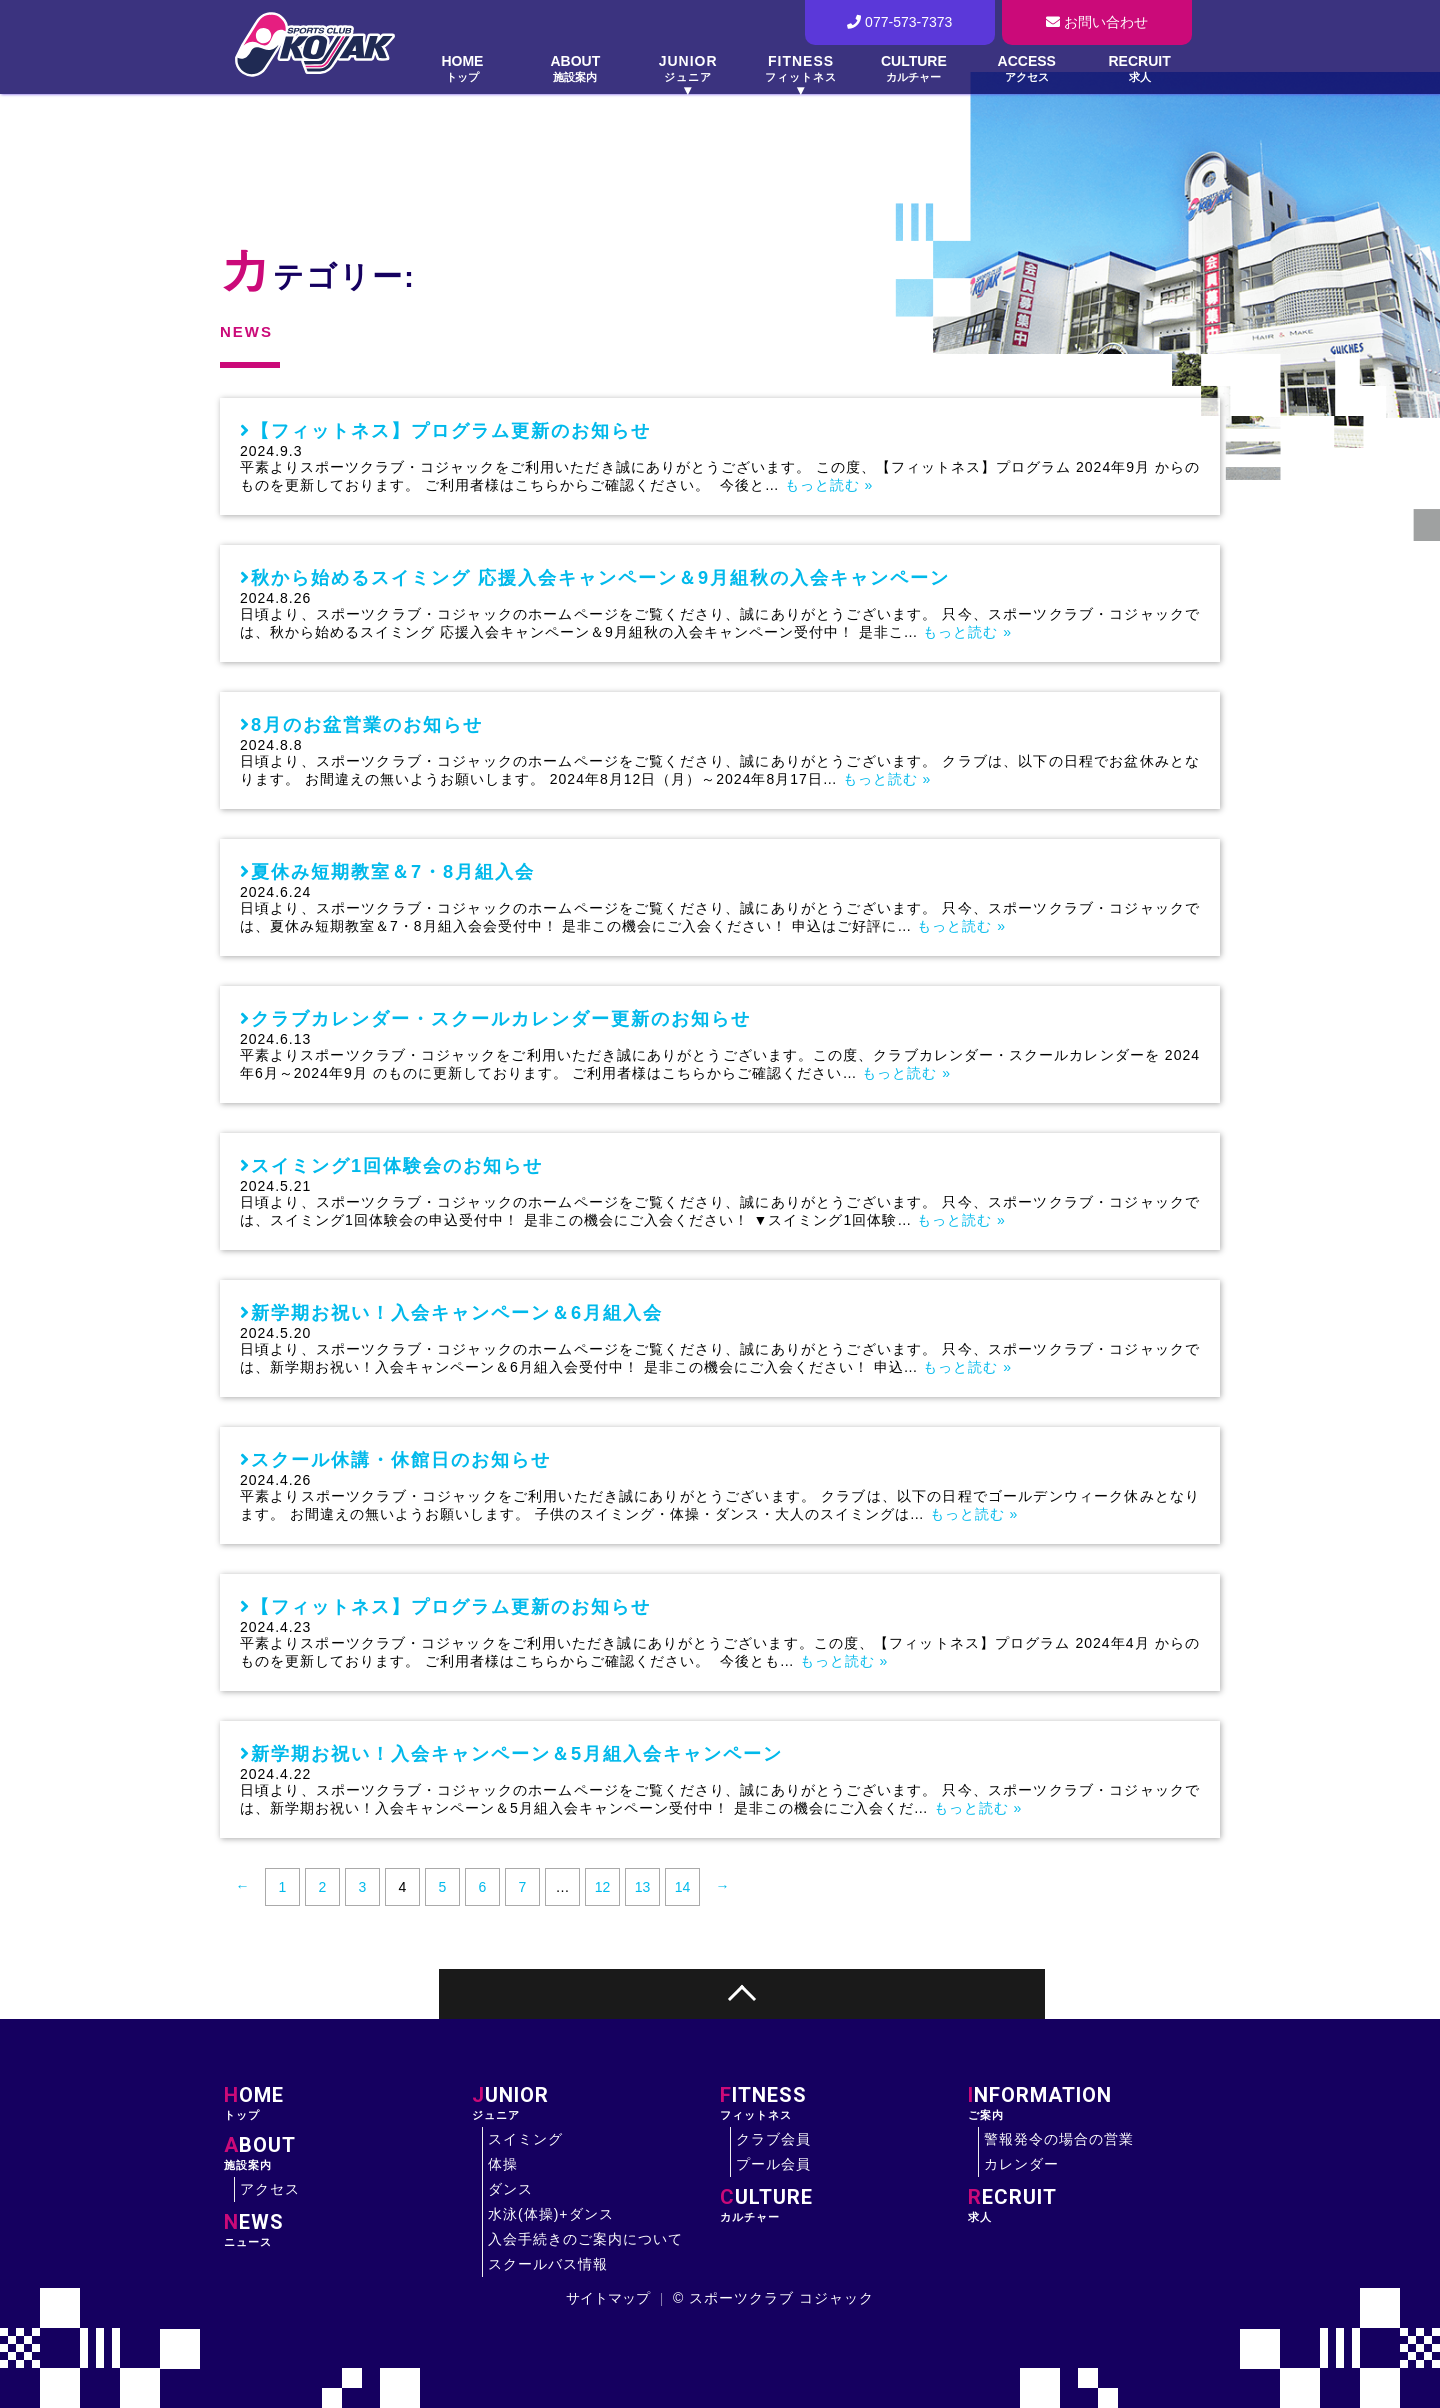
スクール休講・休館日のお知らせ (401, 1460)
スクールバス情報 (548, 2264)
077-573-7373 (899, 22)
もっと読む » (829, 485)
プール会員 (773, 2164)
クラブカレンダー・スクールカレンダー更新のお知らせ (501, 1019)
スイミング (525, 2139)
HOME (462, 68)
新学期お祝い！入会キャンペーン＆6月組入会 (457, 1313)
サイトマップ (608, 2298)
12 (603, 1887)
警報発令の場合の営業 (1059, 2139)
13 (643, 1887)
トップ (348, 2103)
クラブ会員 (773, 2139)
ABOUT (575, 68)
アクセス (270, 2189)
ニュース (348, 2230)
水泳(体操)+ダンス (551, 2214)
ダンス (510, 2189)
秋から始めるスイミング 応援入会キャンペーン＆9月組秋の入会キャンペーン (600, 578)
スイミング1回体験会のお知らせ (397, 1166)
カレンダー (1021, 2164)
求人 (1092, 2205)
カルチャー (844, 2205)
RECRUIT (1139, 68)
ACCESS (1026, 68)
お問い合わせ (1097, 22)
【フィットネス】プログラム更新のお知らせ (451, 431)
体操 (503, 2164)
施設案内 (348, 2153)
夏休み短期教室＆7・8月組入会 (393, 872)
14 (683, 1887)
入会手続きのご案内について (585, 2239)
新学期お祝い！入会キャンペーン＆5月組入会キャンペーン (517, 1754)
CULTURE (913, 68)
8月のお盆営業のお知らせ (367, 725)
